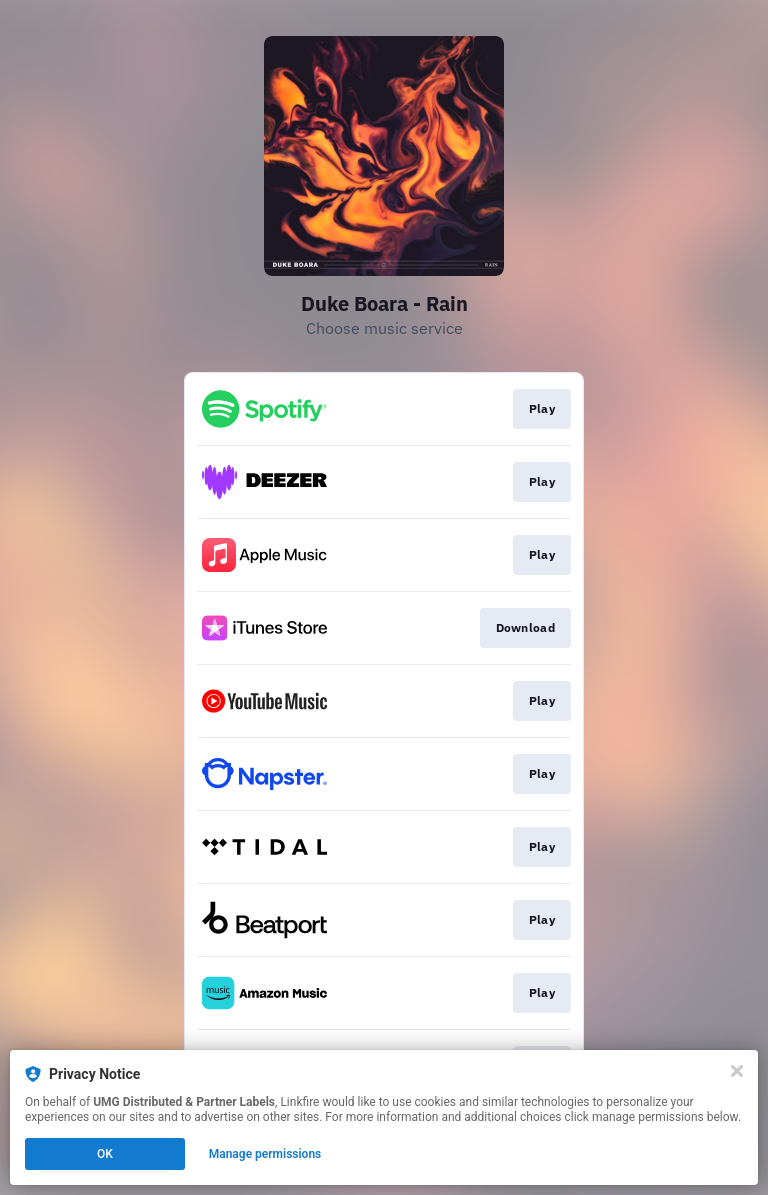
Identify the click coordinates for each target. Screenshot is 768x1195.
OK (105, 1154)
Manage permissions (265, 1154)
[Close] (737, 1071)
